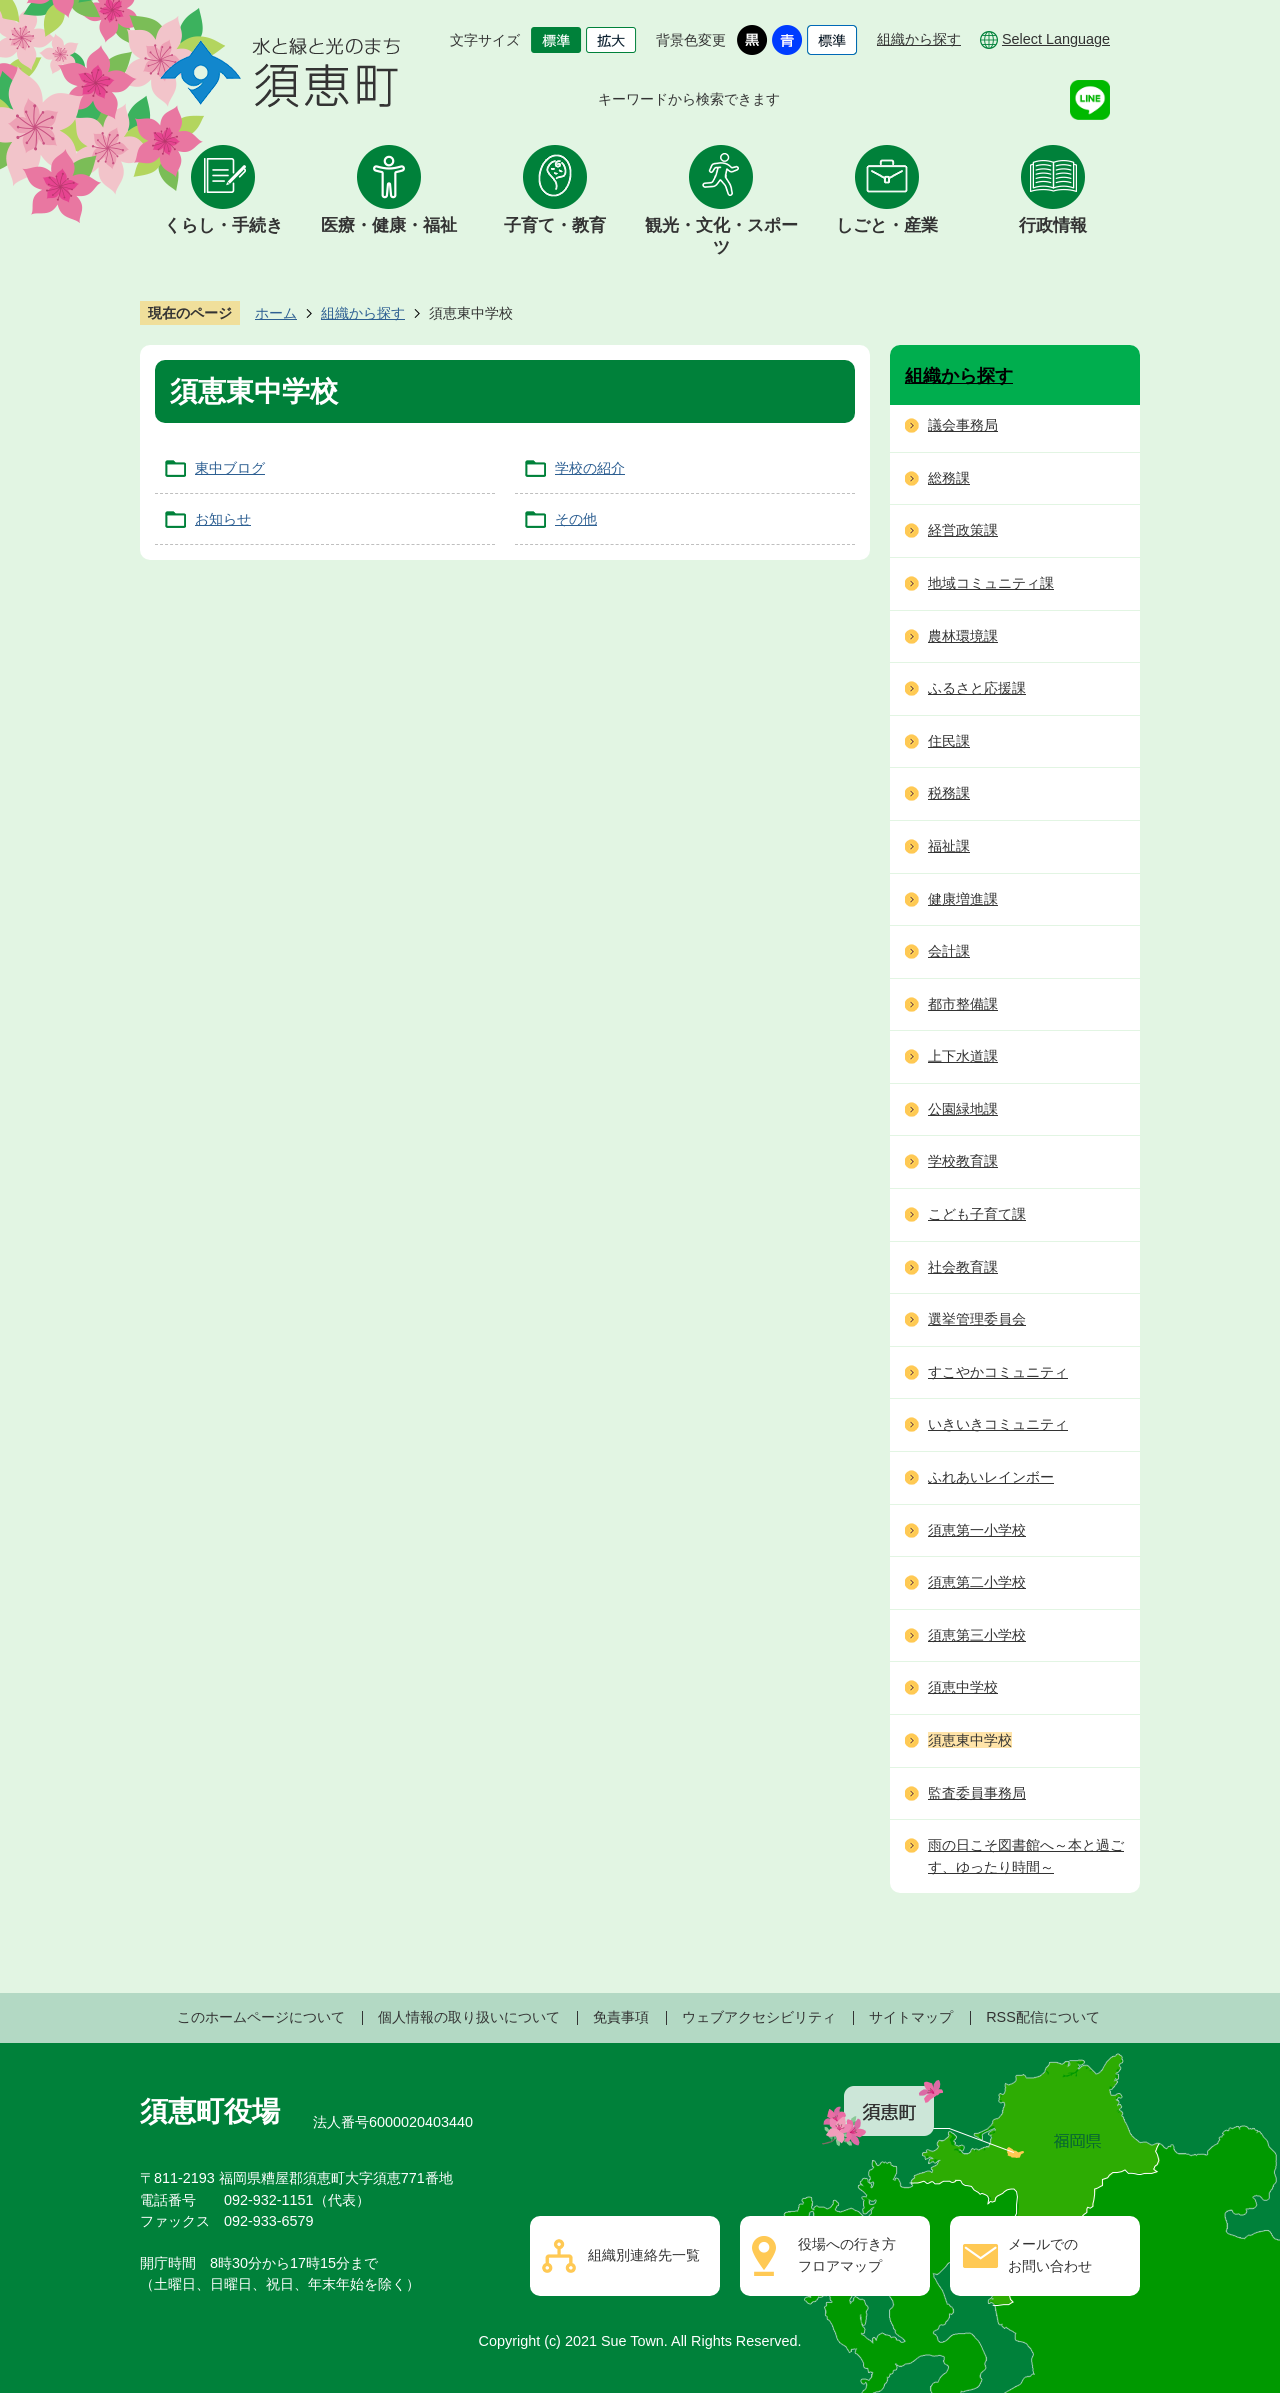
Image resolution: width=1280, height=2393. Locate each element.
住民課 (949, 741)
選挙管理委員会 (977, 1319)
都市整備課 (963, 1004)
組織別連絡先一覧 (644, 2255)
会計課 (949, 951)
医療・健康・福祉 (389, 225)
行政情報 (1053, 225)
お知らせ (223, 519)
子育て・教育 (555, 225)
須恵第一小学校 (977, 1530)
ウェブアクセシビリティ (759, 2017)
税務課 (949, 793)
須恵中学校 (963, 1687)
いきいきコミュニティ (998, 1424)
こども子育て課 (977, 1214)
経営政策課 (963, 530)
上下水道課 (963, 1056)
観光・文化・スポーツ (721, 236)
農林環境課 (963, 636)
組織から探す (919, 39)
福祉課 (949, 846)
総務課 (949, 478)
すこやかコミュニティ (998, 1372)
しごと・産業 (887, 225)
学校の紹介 (590, 468)
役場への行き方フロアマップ (847, 2255)
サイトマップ (911, 2017)
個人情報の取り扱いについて (469, 2017)
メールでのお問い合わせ (1050, 2255)
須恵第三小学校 (977, 1635)
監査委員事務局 (977, 1793)
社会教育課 (963, 1267)
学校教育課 (963, 1161)
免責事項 (621, 2017)
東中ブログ (230, 468)
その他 (576, 519)
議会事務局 (963, 425)
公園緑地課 (963, 1109)
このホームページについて (261, 2017)
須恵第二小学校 (977, 1582)
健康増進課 (963, 899)
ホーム (276, 313)
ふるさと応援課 (977, 688)
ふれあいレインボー (991, 1477)
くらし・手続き (223, 225)
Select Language (1056, 39)
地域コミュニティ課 (991, 583)
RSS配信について (1043, 2017)
